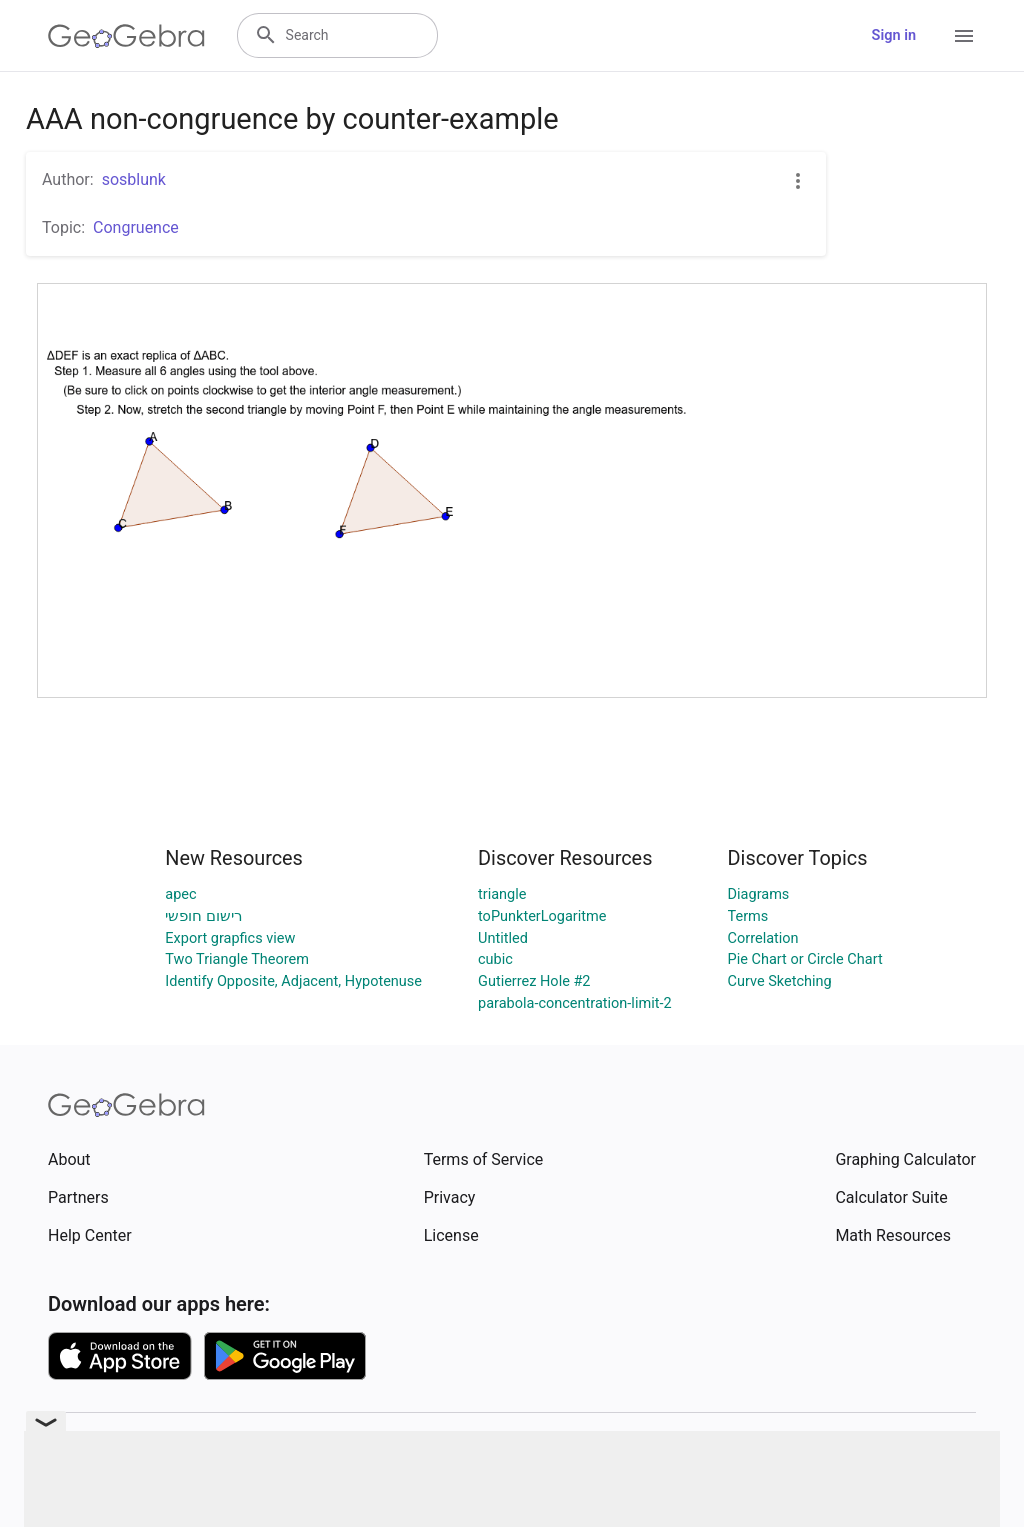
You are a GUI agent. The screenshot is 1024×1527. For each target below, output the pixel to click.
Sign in (894, 35)
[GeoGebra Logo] (126, 36)
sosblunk (134, 179)
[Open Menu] (964, 36)
